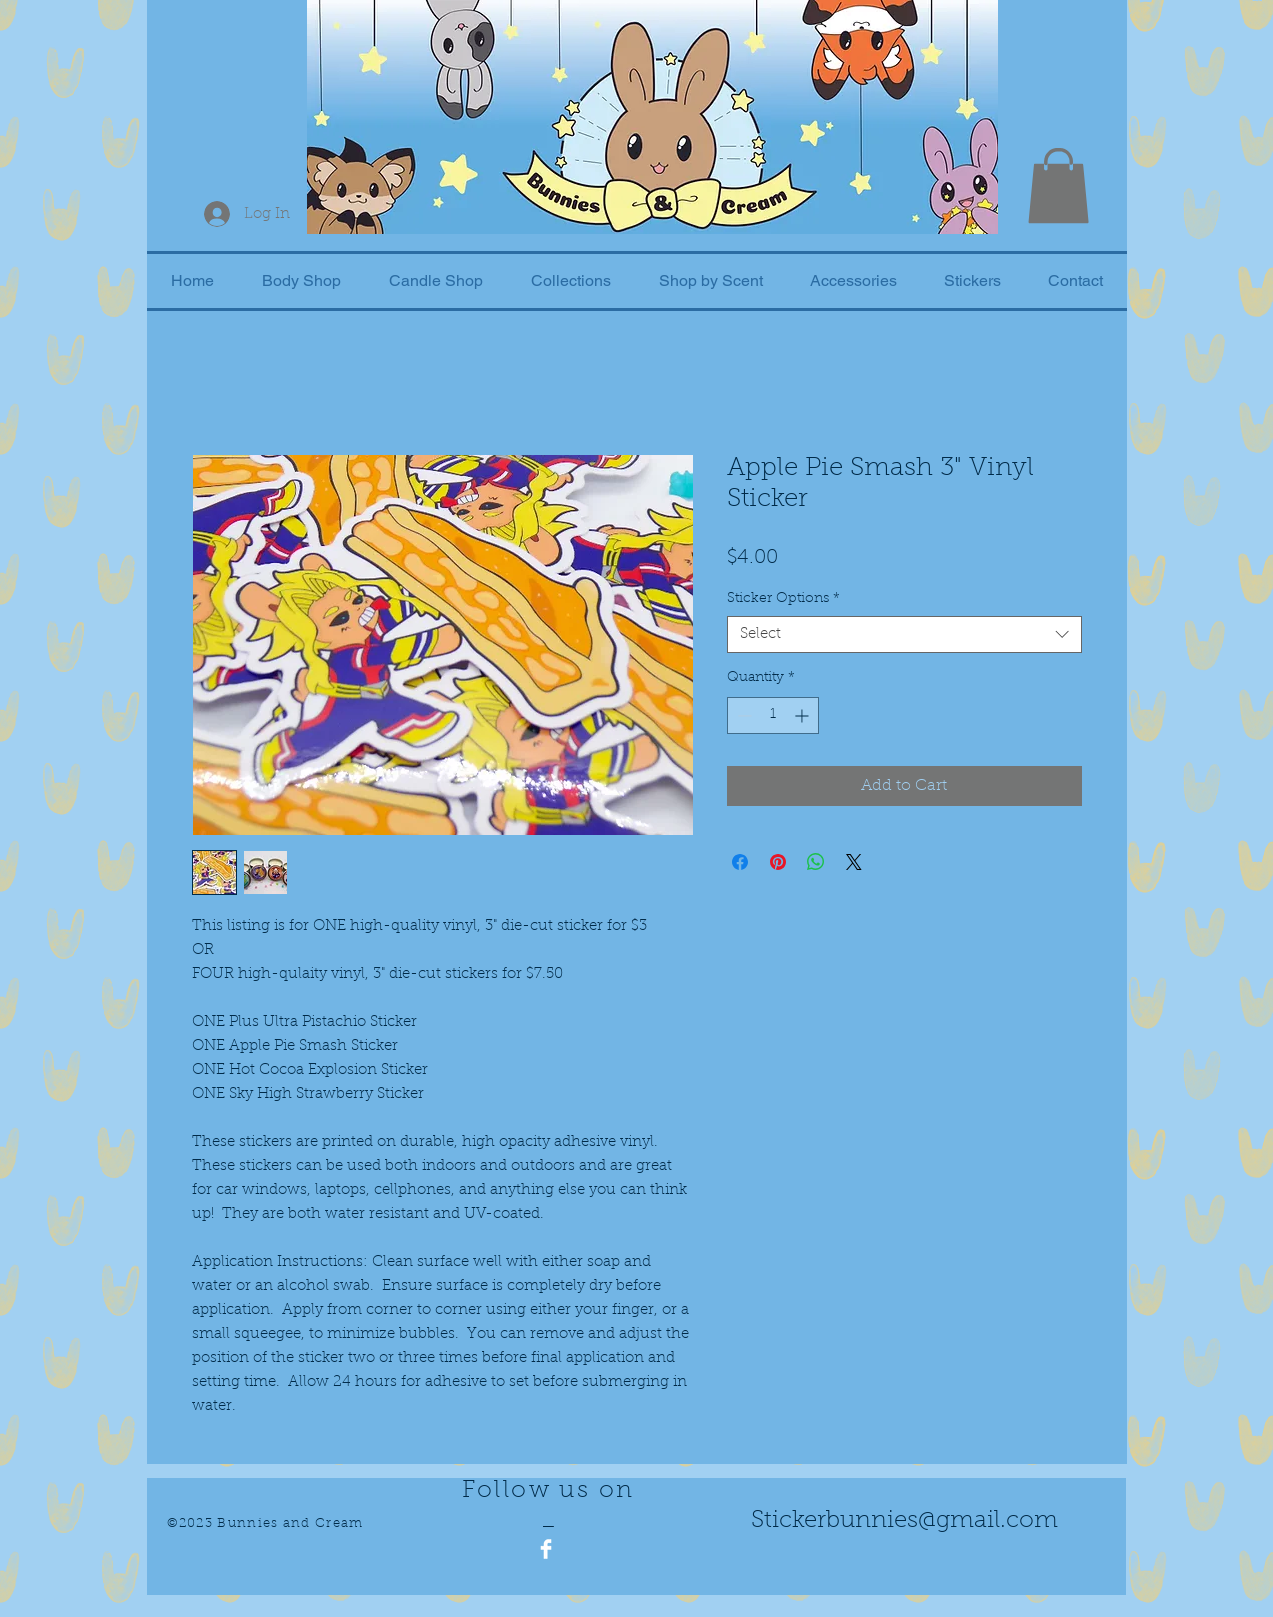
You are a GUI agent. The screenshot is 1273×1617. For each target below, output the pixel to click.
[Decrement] (742, 715)
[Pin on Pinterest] (778, 862)
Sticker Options (783, 599)
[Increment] (803, 715)
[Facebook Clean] (546, 1549)
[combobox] (904, 635)
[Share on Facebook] (740, 862)
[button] (1058, 185)
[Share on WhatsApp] (816, 862)
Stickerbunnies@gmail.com (904, 1521)
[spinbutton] (773, 715)
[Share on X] (854, 862)
